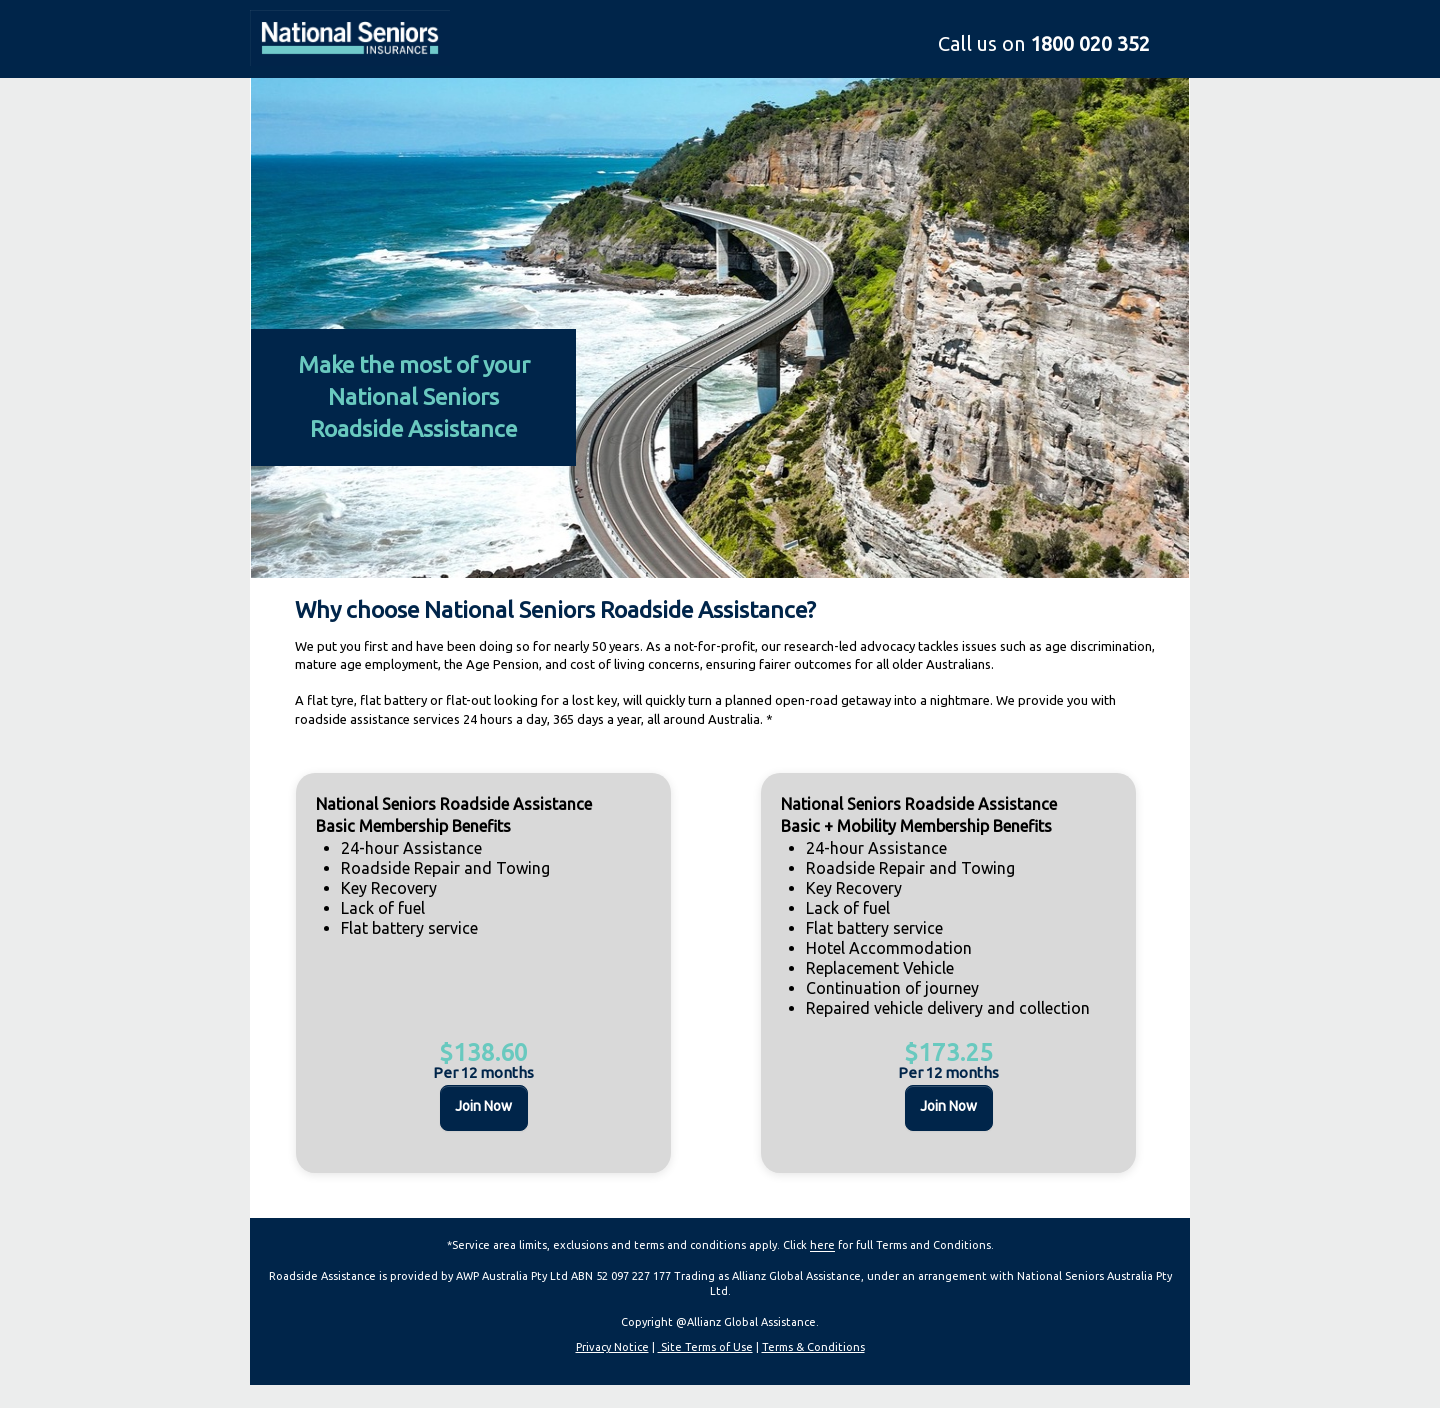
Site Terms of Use (705, 1347)
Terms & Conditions (813, 1347)
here (822, 1245)
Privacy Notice (612, 1347)
